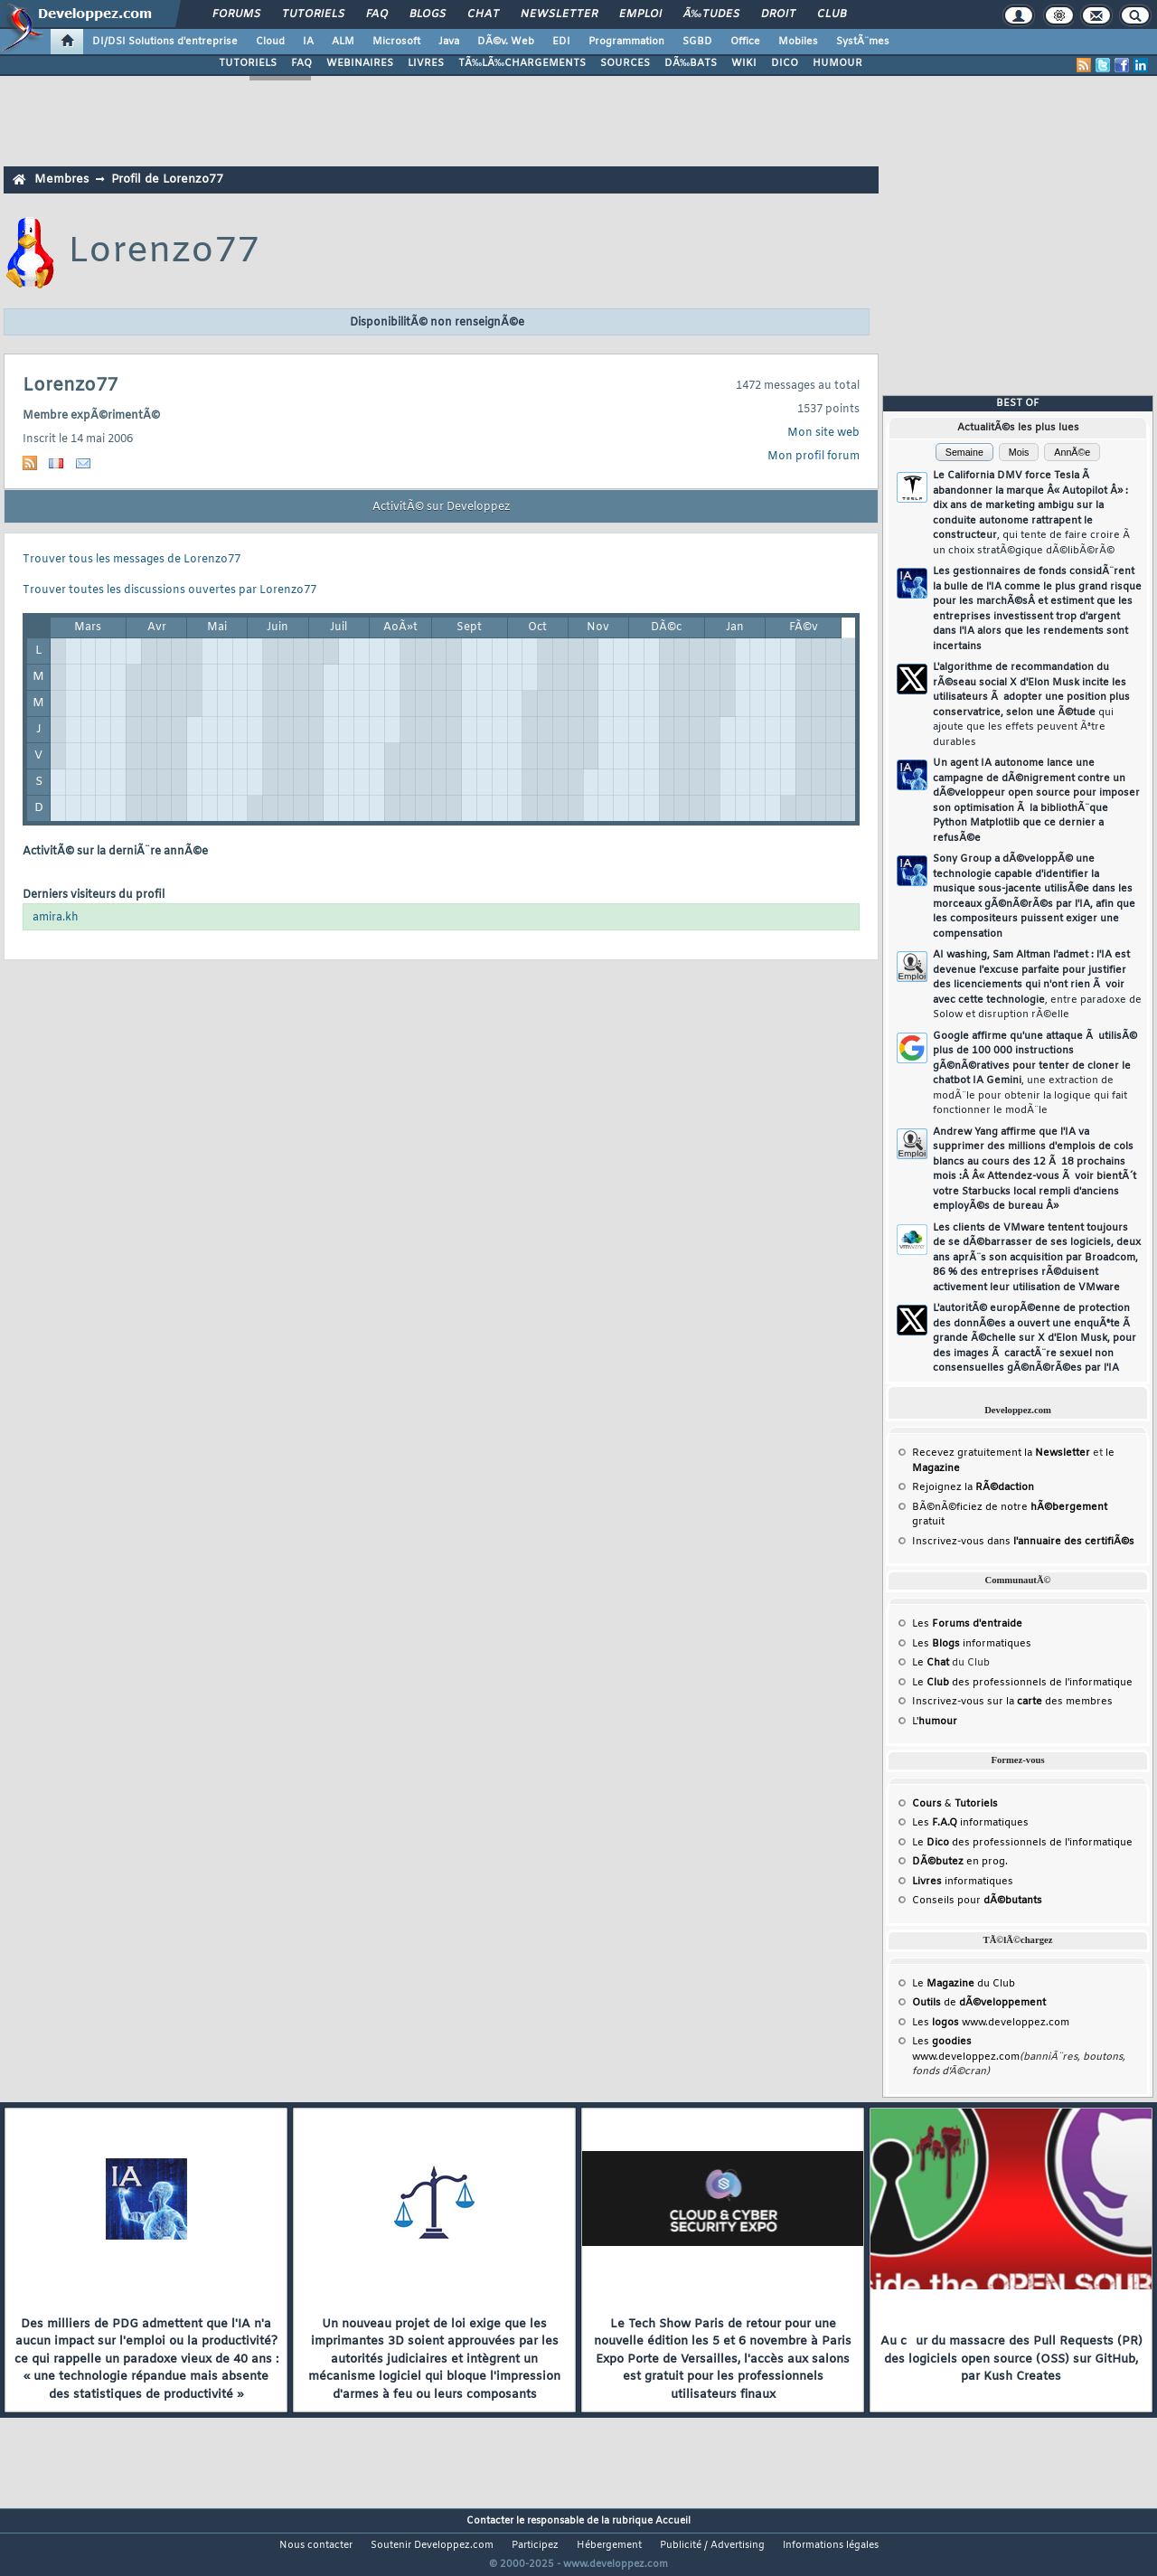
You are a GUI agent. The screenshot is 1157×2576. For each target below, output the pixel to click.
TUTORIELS (248, 63)
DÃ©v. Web (505, 41)
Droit (778, 14)
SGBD (697, 41)
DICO (784, 63)
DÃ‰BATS (690, 63)
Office (745, 41)
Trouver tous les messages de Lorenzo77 (131, 559)
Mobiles (798, 41)
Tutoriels (313, 14)
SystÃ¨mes (862, 41)
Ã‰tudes (711, 14)
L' (934, 1721)
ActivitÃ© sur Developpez (441, 507)
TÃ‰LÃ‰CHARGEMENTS (522, 63)
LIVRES (426, 63)
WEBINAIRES (359, 63)
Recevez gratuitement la (1001, 1453)
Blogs (427, 14)
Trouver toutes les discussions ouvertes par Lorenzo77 (169, 590)
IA (308, 41)
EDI (561, 41)
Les (967, 1624)
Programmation (626, 41)
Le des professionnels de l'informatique (1022, 1682)
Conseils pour (977, 1900)
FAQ (377, 14)
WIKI (744, 63)
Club (831, 14)
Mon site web (823, 433)
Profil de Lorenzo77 (167, 179)
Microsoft (396, 41)
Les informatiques (971, 1643)
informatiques (962, 1881)
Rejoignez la (973, 1487)
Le (930, 1662)
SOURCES (625, 63)
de (979, 2002)
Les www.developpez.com (990, 2022)
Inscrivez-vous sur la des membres (1012, 1701)
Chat (483, 14)
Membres (61, 179)
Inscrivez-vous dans (1023, 1541)
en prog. (960, 1861)
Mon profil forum (813, 456)
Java (448, 41)
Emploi (640, 14)
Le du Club (963, 1983)
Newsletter (559, 14)
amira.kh (56, 918)
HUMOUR (837, 63)
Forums (236, 14)
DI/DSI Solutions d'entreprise (165, 41)
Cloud (270, 41)
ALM (343, 41)
